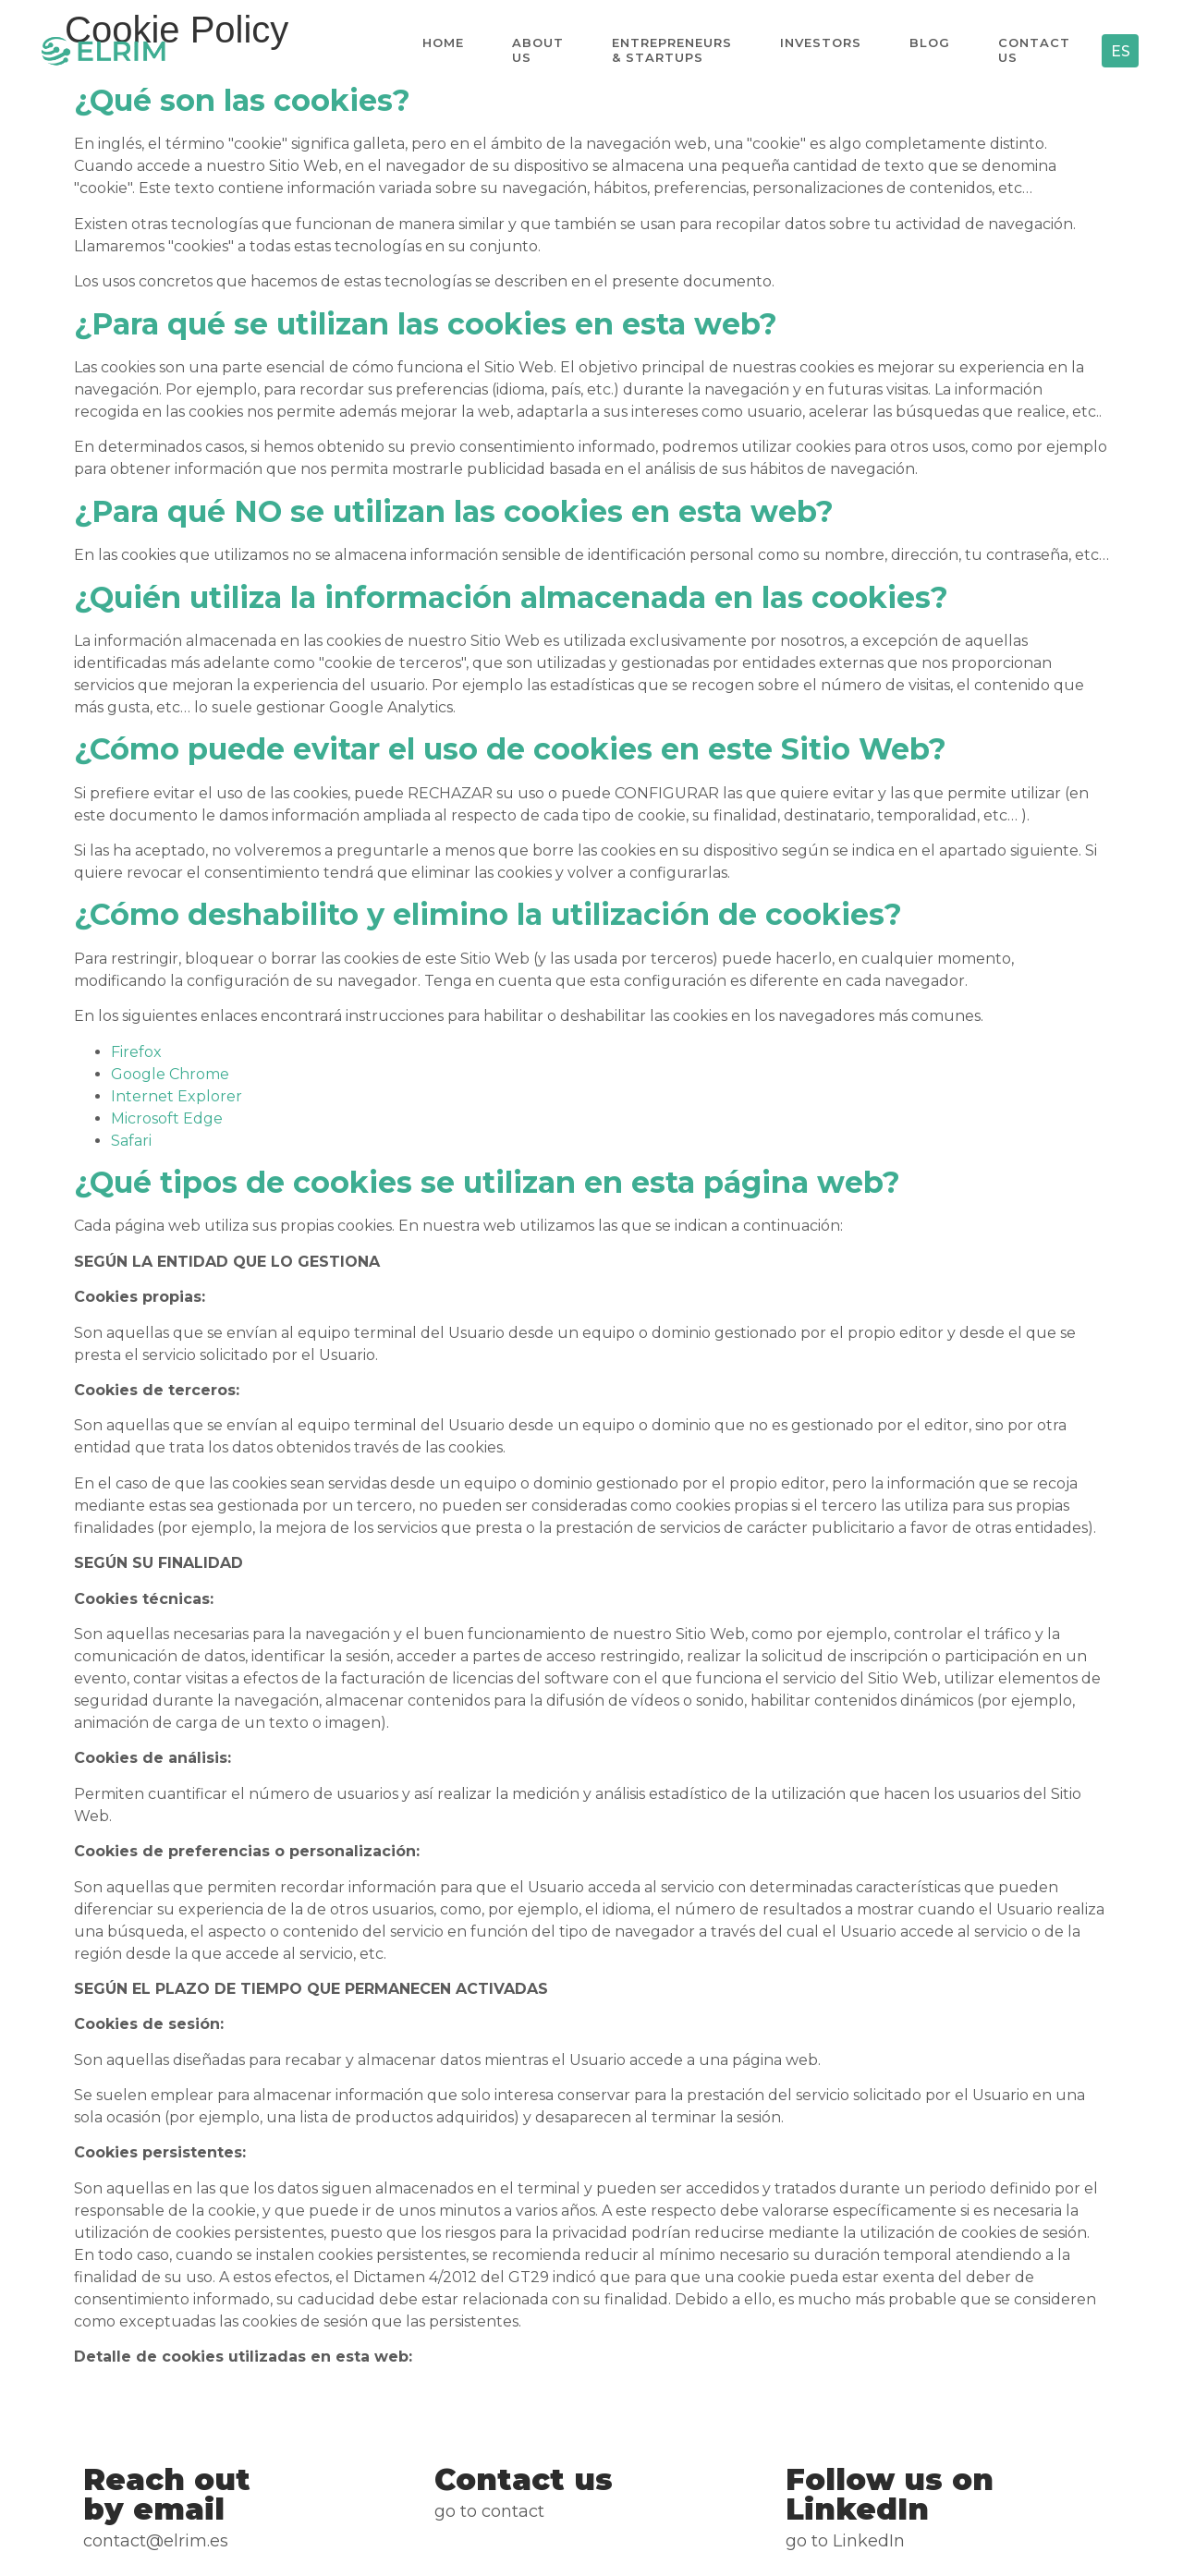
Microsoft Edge (167, 1118)
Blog (929, 50)
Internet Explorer (176, 1096)
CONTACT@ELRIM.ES (155, 2541)
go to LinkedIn (845, 2541)
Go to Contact (489, 2511)
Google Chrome (170, 1074)
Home (442, 50)
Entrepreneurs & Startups (671, 50)
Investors (819, 50)
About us (537, 50)
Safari (131, 1140)
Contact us (1033, 50)
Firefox (136, 1052)
